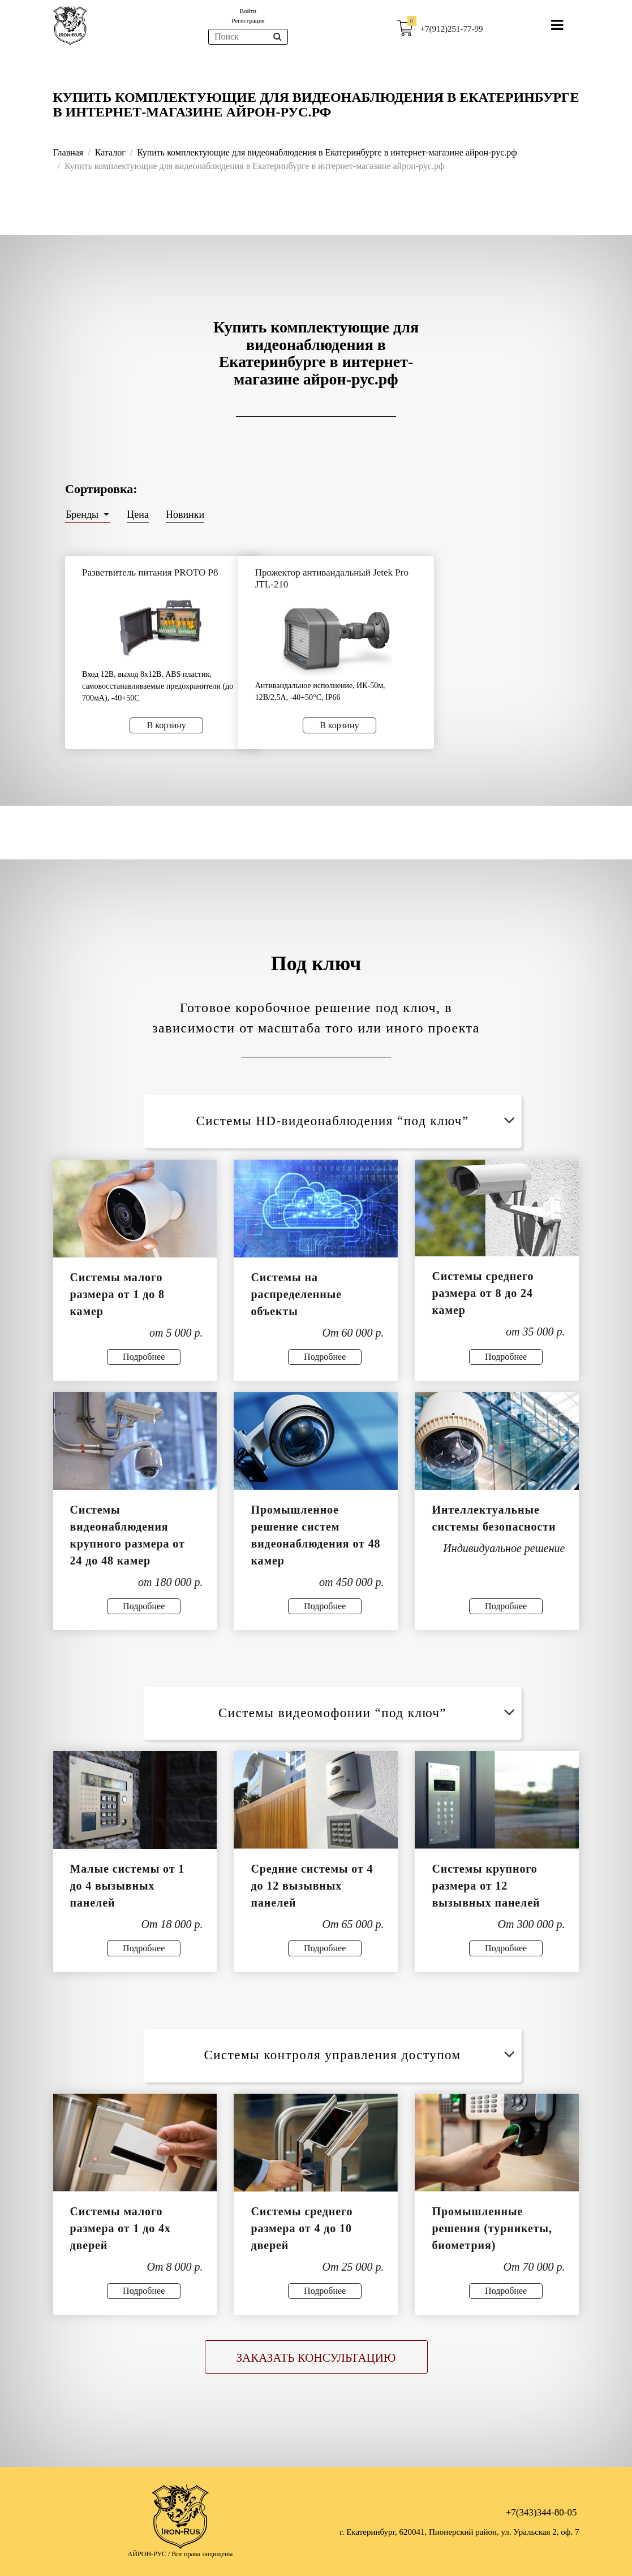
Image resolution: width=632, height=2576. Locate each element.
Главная (68, 152)
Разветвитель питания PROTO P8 (150, 572)
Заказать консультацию (316, 2358)
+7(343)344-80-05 (541, 2512)
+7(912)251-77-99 (451, 28)
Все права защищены (202, 2554)
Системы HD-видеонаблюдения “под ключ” (357, 1121)
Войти (248, 10)
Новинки (185, 514)
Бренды (83, 514)
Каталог (110, 152)
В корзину (166, 725)
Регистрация (247, 20)
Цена (138, 514)
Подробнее (144, 1357)
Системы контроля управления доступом (361, 2055)
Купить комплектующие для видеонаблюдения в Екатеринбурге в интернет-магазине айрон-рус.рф (327, 152)
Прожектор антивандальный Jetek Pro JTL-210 (332, 578)
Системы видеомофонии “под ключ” (368, 1713)
